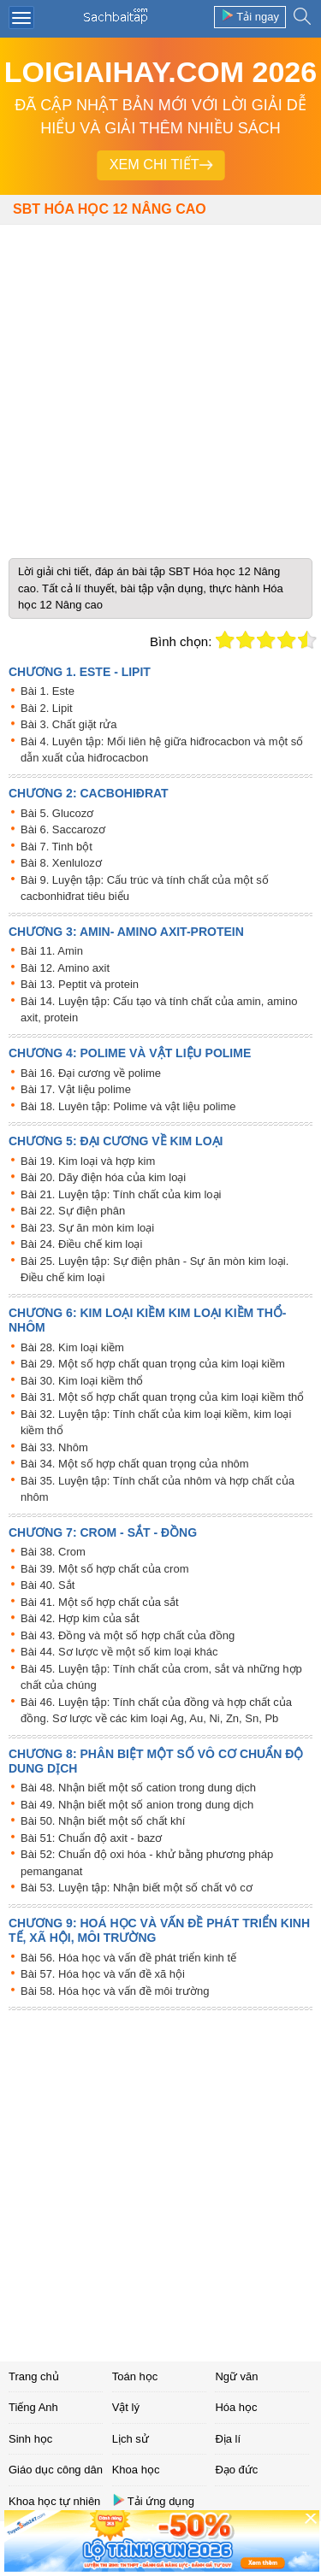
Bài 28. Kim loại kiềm (72, 1347)
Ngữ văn (236, 2376)
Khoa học (136, 2469)
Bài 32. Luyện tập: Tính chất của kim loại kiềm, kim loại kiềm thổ (156, 1423)
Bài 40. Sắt (47, 1585)
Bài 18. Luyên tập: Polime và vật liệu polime (128, 1106)
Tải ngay (250, 16)
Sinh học (30, 2438)
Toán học (135, 2376)
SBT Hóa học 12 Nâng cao (109, 209)
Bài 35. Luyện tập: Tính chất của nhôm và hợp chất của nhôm (157, 1489)
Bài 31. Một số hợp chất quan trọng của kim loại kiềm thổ (162, 1397)
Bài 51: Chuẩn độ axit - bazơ (91, 1838)
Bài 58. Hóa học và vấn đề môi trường (115, 1991)
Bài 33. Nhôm (54, 1447)
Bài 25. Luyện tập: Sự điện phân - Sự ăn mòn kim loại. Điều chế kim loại (154, 1270)
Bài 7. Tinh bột (56, 846)
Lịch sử (130, 2438)
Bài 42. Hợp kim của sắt (80, 1618)
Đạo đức (236, 2469)
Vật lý (126, 2407)
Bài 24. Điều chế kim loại (81, 1244)
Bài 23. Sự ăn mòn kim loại (87, 1227)
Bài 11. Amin (52, 950)
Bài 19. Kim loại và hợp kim (88, 1161)
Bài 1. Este (47, 691)
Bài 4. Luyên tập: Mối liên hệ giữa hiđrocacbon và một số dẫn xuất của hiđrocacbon (162, 750)
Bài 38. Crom (53, 1551)
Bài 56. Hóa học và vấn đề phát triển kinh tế (128, 1957)
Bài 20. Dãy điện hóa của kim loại (103, 1177)
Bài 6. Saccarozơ (63, 829)
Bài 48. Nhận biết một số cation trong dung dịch (138, 1787)
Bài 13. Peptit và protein (80, 984)
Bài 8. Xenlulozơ (61, 862)
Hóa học (236, 2407)
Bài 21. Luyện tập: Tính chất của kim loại (121, 1194)
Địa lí (228, 2438)
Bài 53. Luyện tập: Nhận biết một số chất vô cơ (137, 1887)
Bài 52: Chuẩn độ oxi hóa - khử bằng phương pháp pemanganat (147, 1863)
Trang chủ (34, 2376)
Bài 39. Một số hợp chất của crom (105, 1568)
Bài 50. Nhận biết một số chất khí (103, 1820)
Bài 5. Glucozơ (57, 813)
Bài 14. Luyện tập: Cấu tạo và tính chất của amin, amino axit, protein (159, 1010)
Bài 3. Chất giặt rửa (69, 724)
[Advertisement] (160, 385)
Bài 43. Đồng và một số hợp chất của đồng (128, 1635)
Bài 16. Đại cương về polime (91, 1073)
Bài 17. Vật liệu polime (76, 1089)
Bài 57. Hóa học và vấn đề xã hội (103, 1973)
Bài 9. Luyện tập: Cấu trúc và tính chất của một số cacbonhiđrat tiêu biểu (145, 888)
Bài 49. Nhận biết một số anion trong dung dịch (137, 1804)
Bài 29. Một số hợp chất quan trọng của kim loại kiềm (153, 1363)
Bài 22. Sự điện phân (73, 1210)
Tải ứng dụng (153, 2500)
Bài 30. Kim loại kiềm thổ (82, 1380)
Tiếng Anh (33, 2407)
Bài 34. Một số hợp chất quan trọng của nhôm (135, 1463)
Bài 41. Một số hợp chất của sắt (100, 1602)
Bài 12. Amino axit (65, 968)
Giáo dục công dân (56, 2469)
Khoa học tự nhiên (54, 2501)
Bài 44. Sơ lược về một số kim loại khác (119, 1651)
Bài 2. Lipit (47, 708)
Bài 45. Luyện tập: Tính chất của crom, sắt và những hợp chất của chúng (161, 1677)
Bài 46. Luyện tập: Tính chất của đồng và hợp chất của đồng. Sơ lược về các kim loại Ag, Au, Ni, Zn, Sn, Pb (156, 1711)
